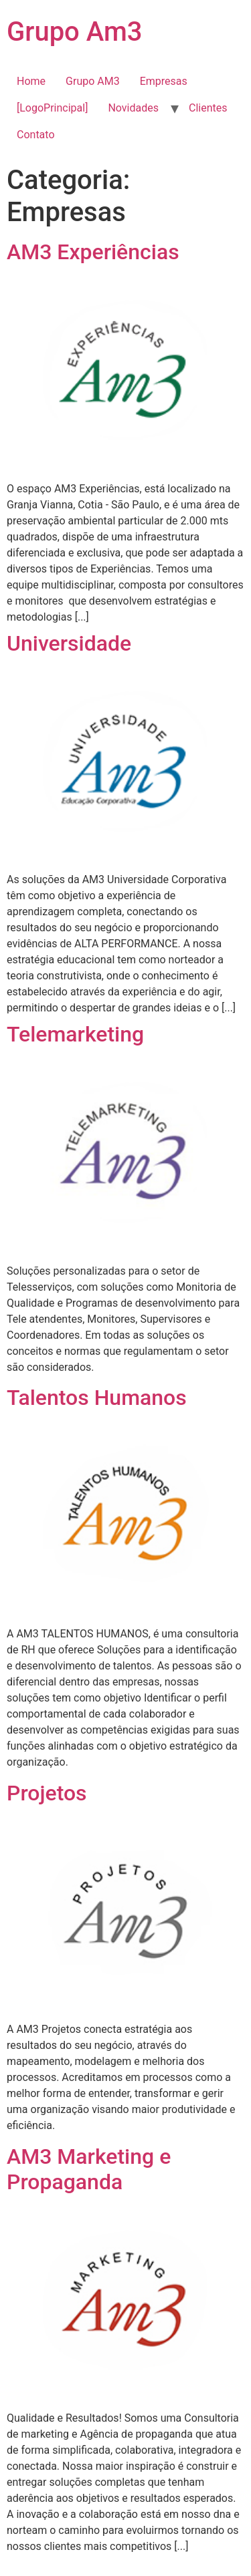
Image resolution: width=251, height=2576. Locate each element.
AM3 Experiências (93, 252)
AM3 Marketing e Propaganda (89, 2169)
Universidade (69, 643)
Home (31, 81)
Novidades (133, 108)
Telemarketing (75, 1034)
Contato (36, 134)
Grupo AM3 (93, 81)
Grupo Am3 (75, 31)
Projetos (47, 1793)
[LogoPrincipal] (52, 108)
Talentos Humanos (97, 1397)
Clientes (208, 108)
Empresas (163, 81)
